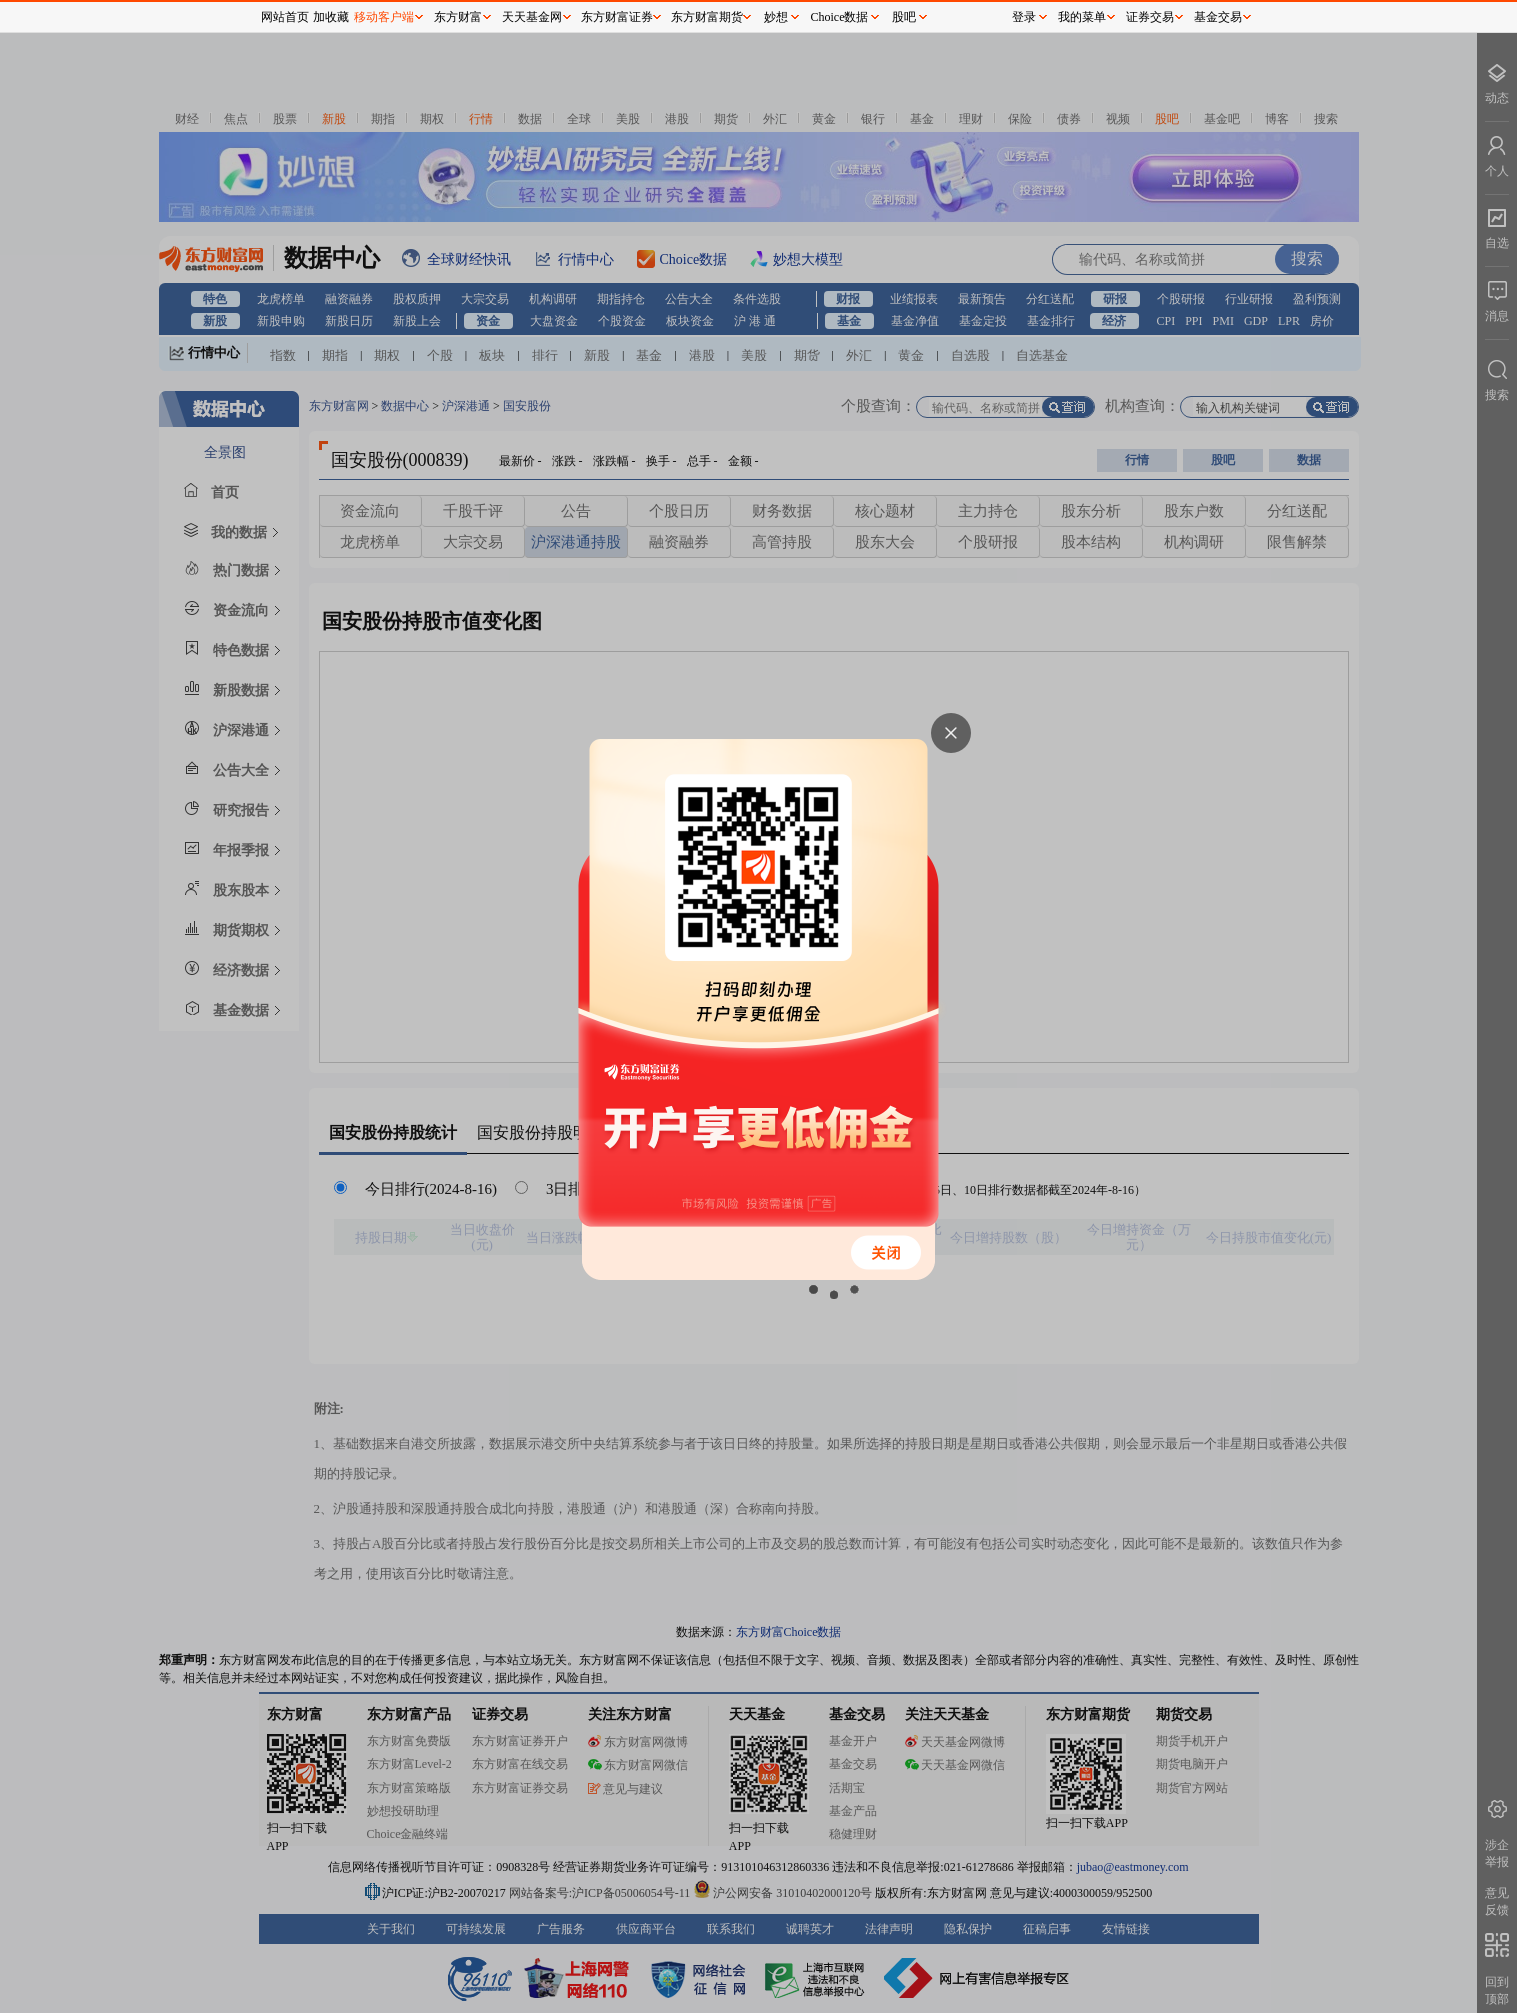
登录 (1024, 17)
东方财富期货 (707, 17)
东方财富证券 (617, 17)
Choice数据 (840, 17)
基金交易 (1218, 17)
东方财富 (458, 17)
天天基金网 (532, 17)
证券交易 (1150, 17)
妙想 (776, 17)
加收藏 (331, 17)
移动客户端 (384, 17)
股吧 (904, 17)
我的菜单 (1082, 17)
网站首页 (285, 17)
